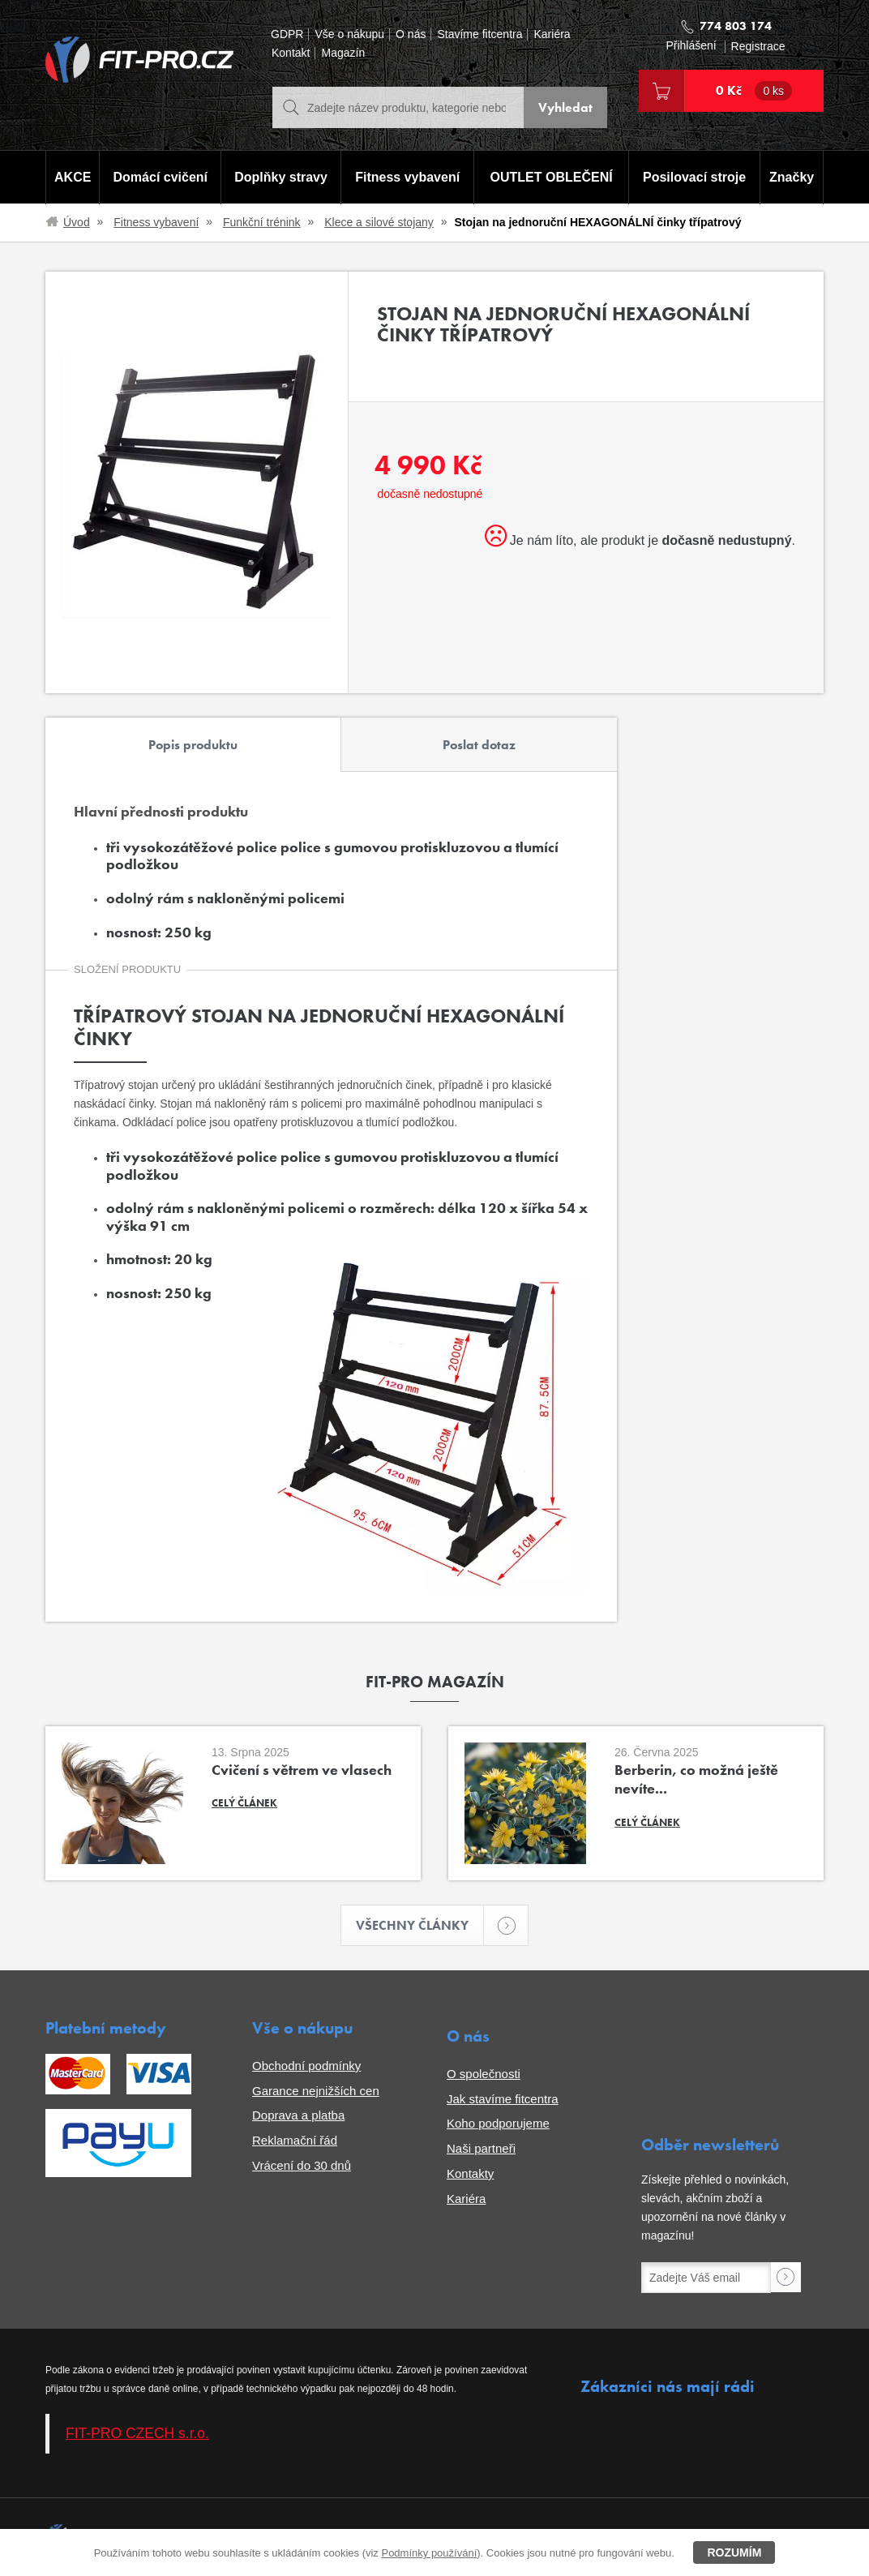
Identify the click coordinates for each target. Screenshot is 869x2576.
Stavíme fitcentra (479, 34)
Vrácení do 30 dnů (301, 2165)
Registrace (758, 47)
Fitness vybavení (407, 177)
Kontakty (470, 2173)
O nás (411, 34)
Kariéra (551, 34)
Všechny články (420, 1925)
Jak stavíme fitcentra (503, 2099)
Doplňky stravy (280, 177)
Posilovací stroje (694, 177)
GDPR (287, 34)
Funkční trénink (262, 222)
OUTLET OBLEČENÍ (551, 177)
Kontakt (291, 53)
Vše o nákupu (349, 34)
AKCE (72, 177)
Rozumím (734, 2552)
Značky (791, 177)
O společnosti (483, 2074)
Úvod (76, 222)
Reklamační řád (294, 2140)
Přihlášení (691, 46)
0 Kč (754, 91)
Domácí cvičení (160, 177)
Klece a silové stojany (379, 222)
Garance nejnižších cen (315, 2091)
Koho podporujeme (498, 2123)
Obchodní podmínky (306, 2065)
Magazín (343, 53)
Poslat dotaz (479, 744)
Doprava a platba (298, 2115)
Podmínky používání (429, 2553)
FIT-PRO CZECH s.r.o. (137, 2433)
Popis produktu (193, 744)
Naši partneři (481, 2148)
